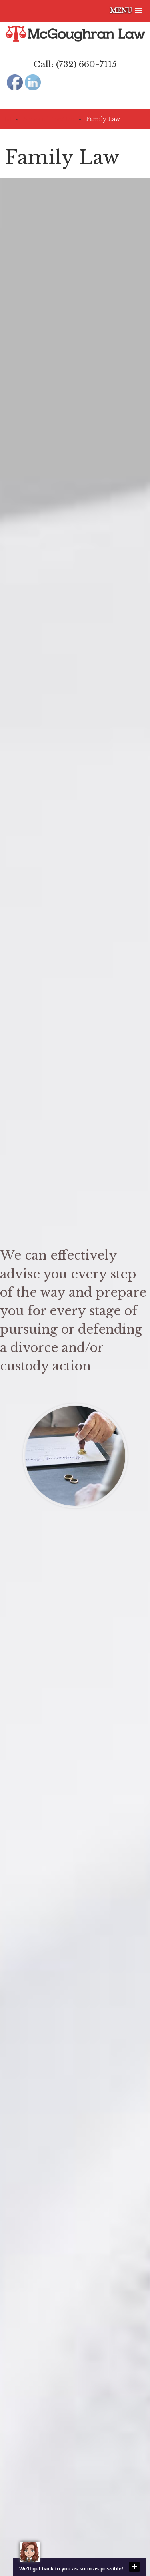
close (134, 2567)
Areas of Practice (48, 119)
